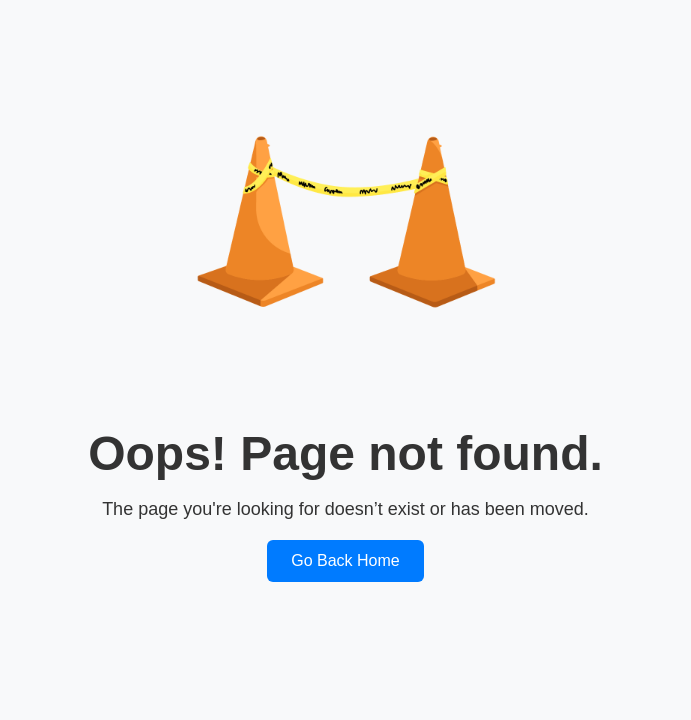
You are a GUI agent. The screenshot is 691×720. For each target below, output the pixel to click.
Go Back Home (345, 560)
